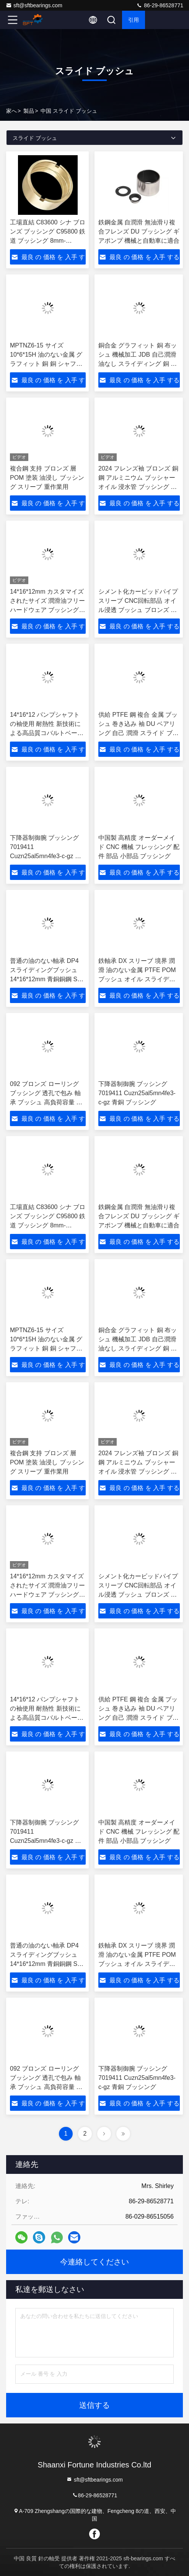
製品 (28, 111)
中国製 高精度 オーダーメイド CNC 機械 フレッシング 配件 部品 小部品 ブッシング (138, 846)
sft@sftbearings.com (34, 5)
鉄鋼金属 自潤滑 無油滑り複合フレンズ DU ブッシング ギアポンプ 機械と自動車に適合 (138, 231)
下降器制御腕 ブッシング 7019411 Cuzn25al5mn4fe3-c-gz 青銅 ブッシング (137, 1093)
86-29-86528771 (159, 5)
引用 (133, 20)
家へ (11, 111)
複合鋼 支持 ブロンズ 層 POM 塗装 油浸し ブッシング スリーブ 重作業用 (47, 477)
